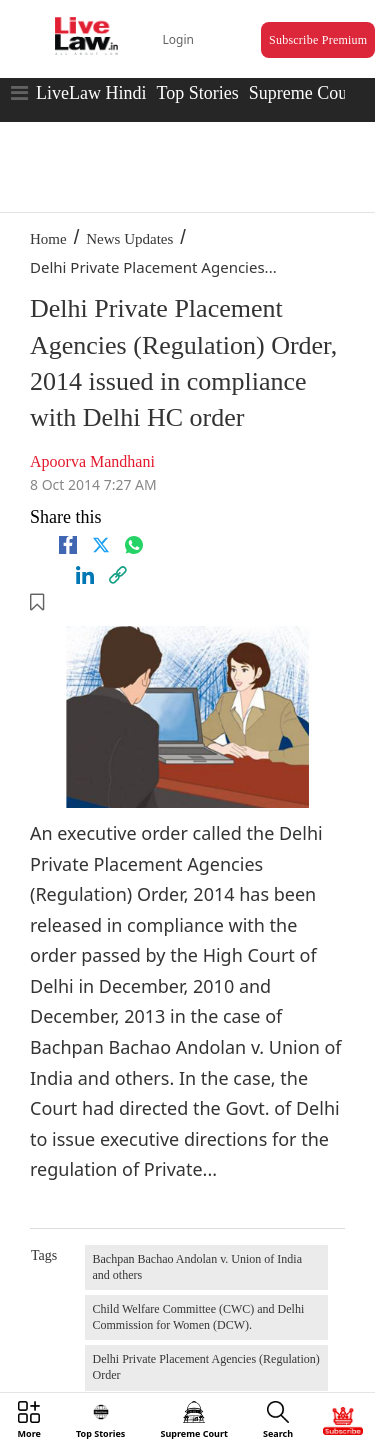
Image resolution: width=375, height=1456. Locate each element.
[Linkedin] (85, 575)
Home (48, 239)
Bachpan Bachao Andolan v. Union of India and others (198, 1267)
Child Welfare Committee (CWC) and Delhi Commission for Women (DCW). (199, 1317)
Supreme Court (304, 93)
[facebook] (68, 545)
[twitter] (101, 545)
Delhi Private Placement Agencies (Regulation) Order (206, 1367)
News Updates (129, 239)
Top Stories (197, 93)
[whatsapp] (134, 545)
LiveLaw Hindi (91, 93)
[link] (118, 575)
